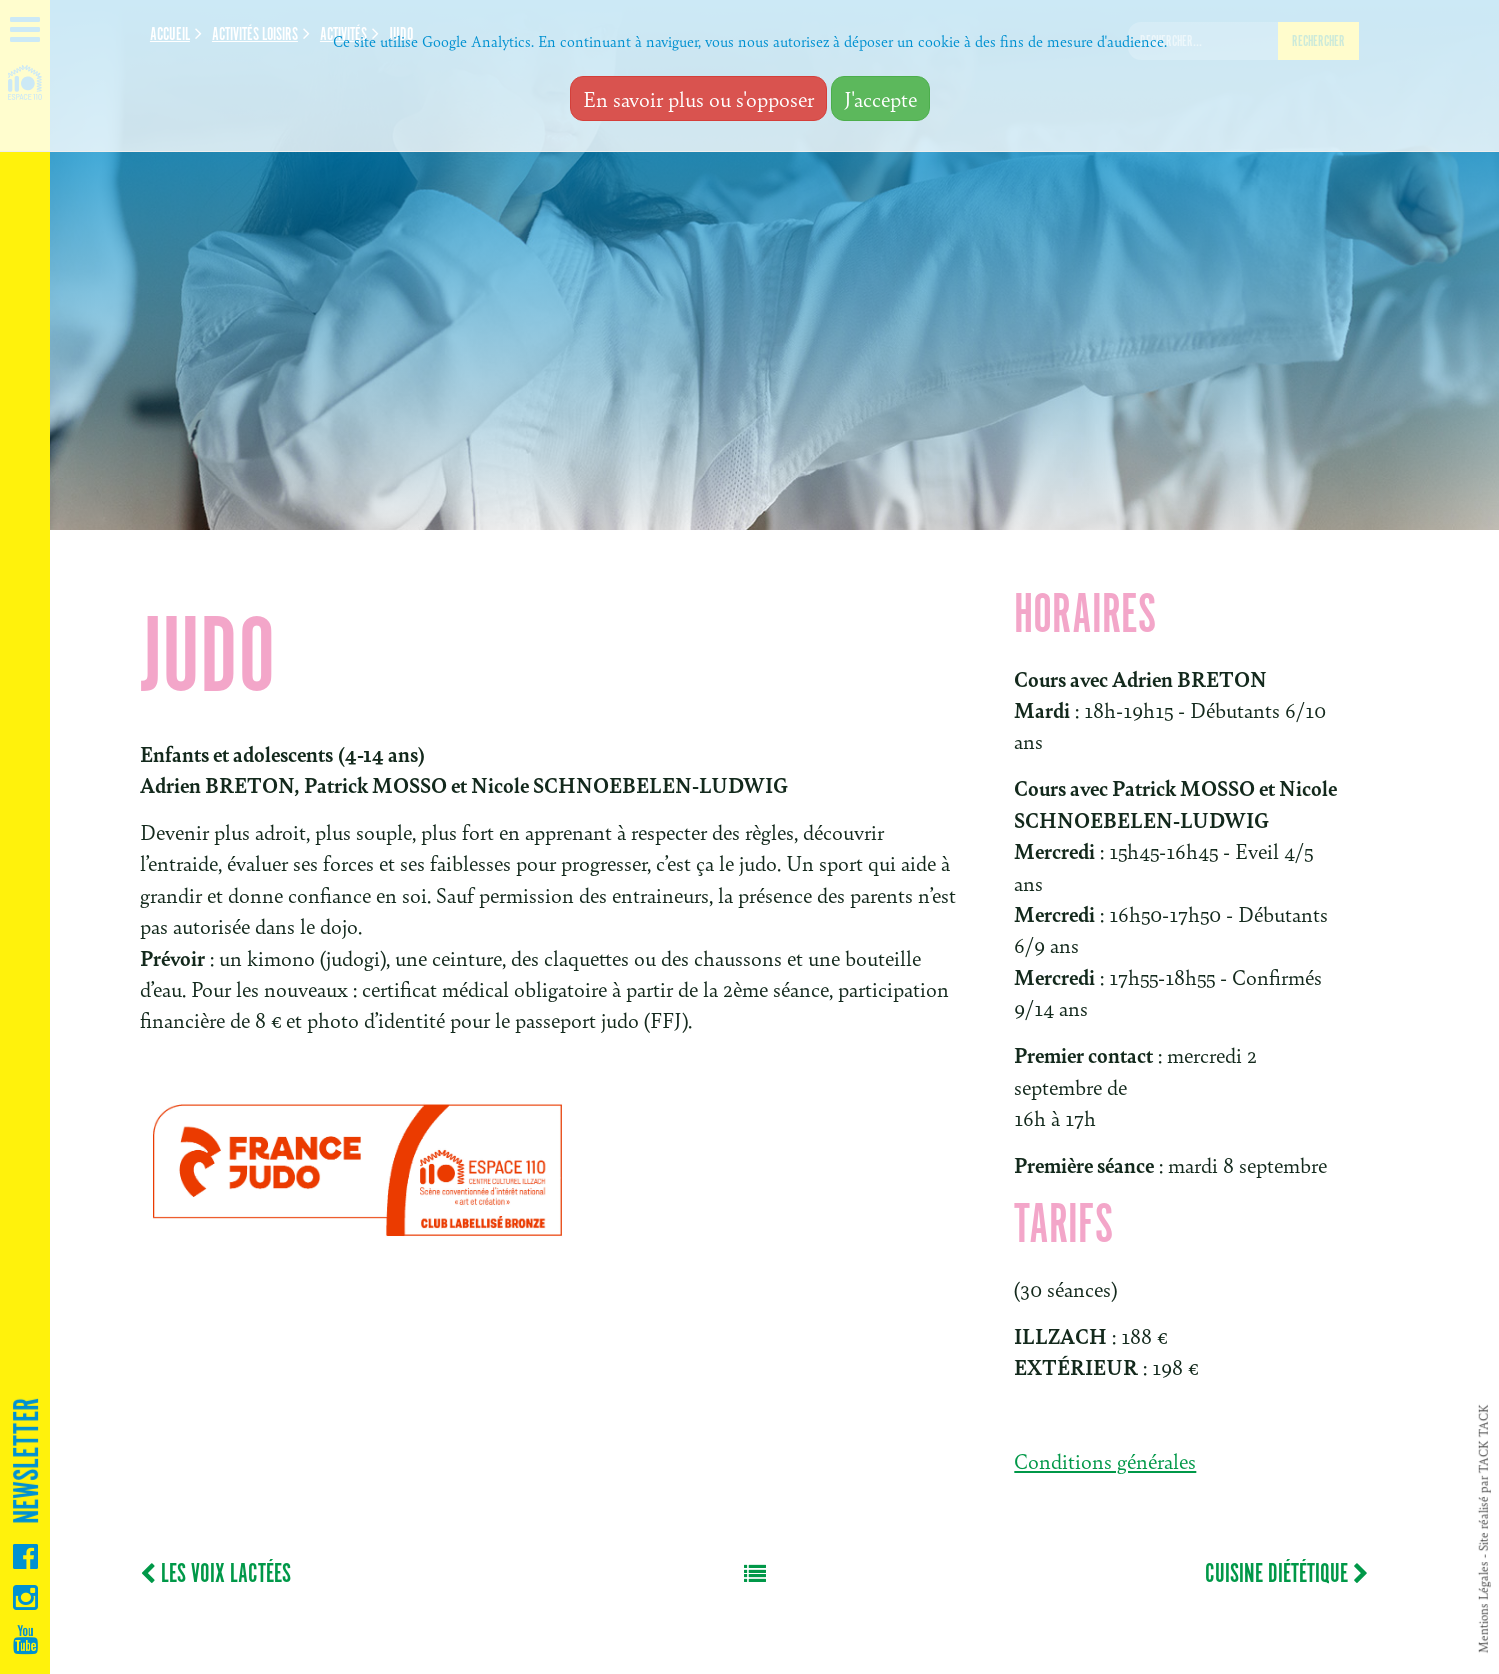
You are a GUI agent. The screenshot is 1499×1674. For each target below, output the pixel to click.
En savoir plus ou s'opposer (698, 98)
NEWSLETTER (28, 1461)
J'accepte (880, 98)
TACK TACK (1483, 1438)
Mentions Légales (1483, 1607)
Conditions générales (1105, 1460)
